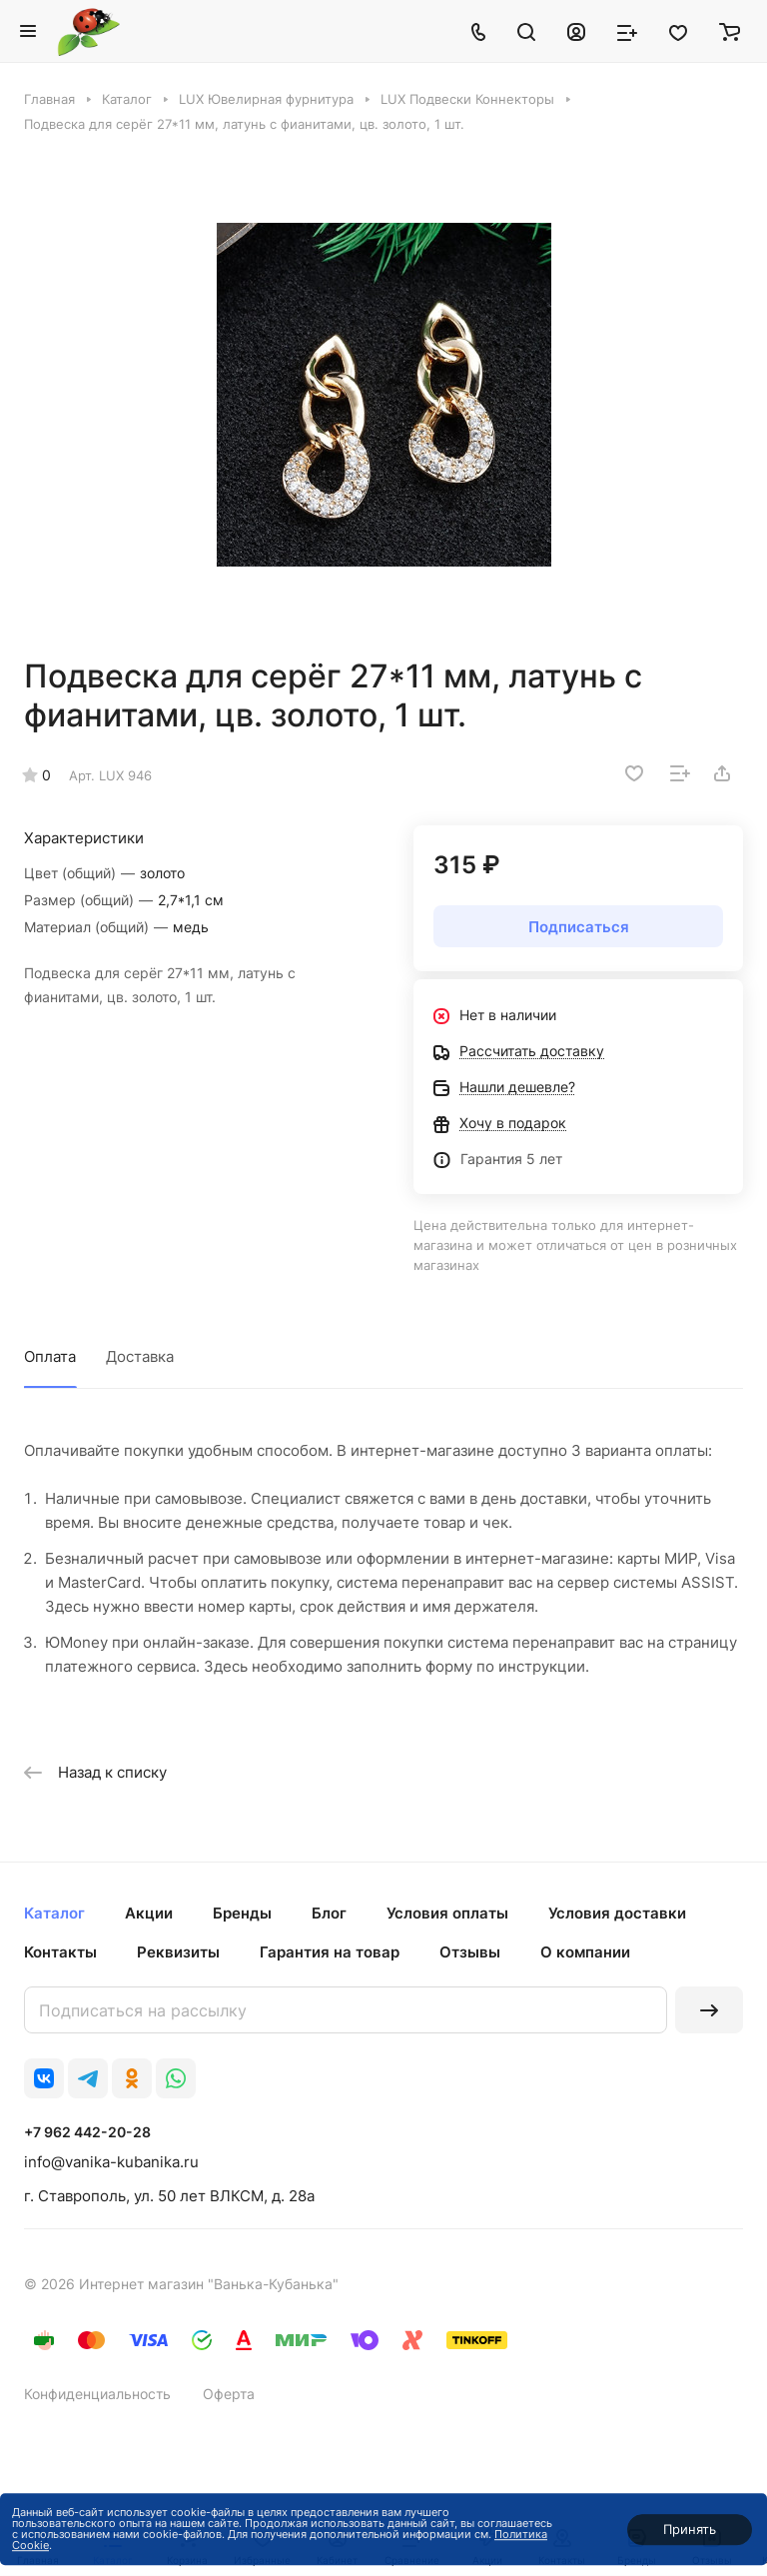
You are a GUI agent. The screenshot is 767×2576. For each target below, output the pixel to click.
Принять (689, 2529)
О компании (585, 1951)
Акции (149, 1913)
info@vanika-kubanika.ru (111, 2161)
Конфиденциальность (97, 2393)
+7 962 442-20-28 (87, 2131)
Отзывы (469, 1951)
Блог (329, 1913)
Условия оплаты (447, 1913)
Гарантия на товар (329, 1951)
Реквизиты (178, 1951)
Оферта (229, 2393)
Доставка (140, 1356)
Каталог (54, 1913)
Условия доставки (617, 1913)
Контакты (60, 1951)
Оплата (50, 1356)
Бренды (242, 1913)
